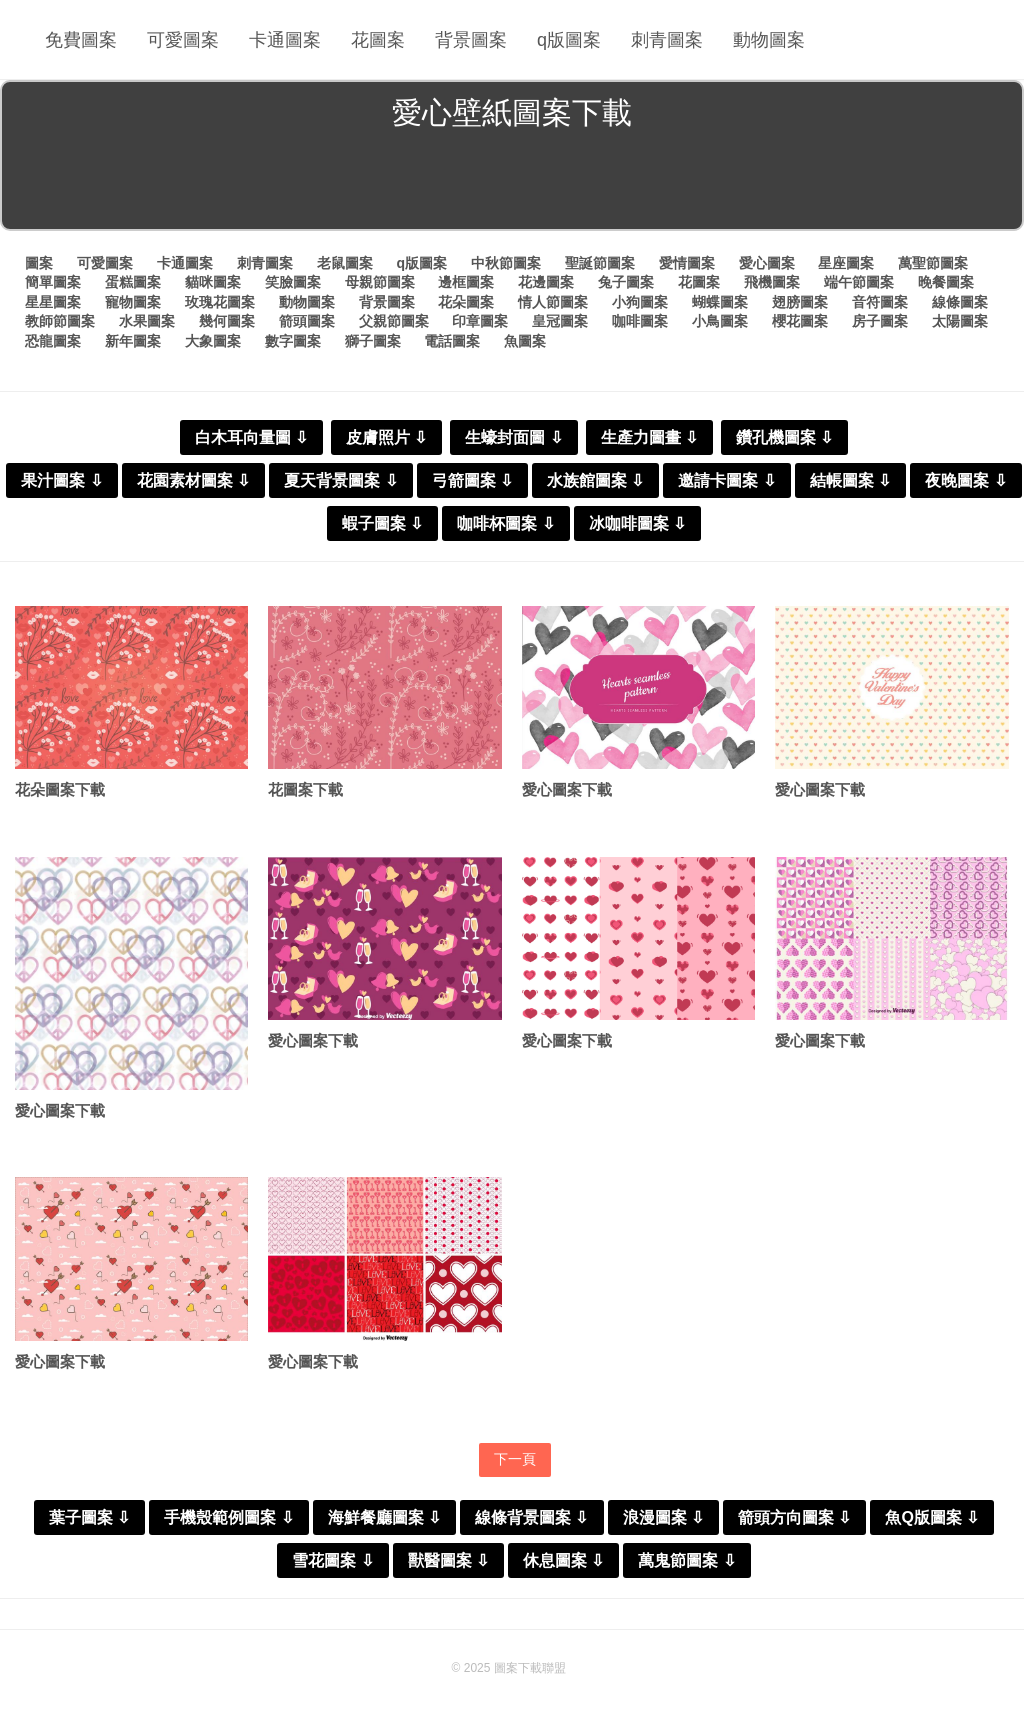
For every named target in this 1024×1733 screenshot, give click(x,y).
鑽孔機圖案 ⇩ (784, 437)
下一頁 (515, 1459)
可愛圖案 (183, 40)
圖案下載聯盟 (530, 1668)
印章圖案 (480, 321)
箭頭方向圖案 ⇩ (794, 1517)
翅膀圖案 (800, 302)
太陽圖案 (960, 321)
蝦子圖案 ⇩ (382, 523)
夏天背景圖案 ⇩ (340, 480)
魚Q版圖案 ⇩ (932, 1517)
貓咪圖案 (213, 282)
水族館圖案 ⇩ (595, 480)
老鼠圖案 (345, 263)
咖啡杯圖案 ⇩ (505, 523)
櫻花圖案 (800, 321)
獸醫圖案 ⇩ (448, 1560)
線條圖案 (960, 302)
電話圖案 (452, 341)
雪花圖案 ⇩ (332, 1560)
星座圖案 (846, 263)
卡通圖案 (285, 40)
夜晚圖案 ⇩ (965, 480)
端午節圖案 (859, 282)
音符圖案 (880, 302)
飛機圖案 (772, 282)
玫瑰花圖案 (220, 302)
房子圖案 (880, 321)
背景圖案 (471, 40)
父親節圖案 (394, 321)
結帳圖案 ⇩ (850, 480)
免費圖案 (81, 40)
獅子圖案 (373, 341)
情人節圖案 (553, 302)
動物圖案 (769, 40)
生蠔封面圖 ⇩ (513, 437)
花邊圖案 (546, 282)
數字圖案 (293, 341)
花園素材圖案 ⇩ (193, 480)
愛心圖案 (767, 263)
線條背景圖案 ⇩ (531, 1517)
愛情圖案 (687, 263)
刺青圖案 (667, 40)
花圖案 (378, 40)
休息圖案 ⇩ (563, 1560)
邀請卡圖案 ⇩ (726, 480)
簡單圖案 (53, 282)
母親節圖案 (380, 282)
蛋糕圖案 (133, 282)
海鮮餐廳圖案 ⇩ (384, 1517)
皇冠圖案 (560, 321)
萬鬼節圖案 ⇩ (686, 1560)
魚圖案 (525, 341)
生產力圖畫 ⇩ (649, 437)
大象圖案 (213, 341)
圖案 (39, 263)
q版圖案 (569, 40)
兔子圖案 (626, 282)
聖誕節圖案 (600, 263)
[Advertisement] (512, 184)
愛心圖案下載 (567, 789)
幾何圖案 (227, 321)
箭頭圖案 (307, 321)
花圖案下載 (305, 789)
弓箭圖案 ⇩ (472, 480)
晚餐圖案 (946, 282)
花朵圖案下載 (60, 789)
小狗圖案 (640, 302)
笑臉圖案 (293, 282)
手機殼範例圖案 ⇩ (228, 1517)
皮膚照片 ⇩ (386, 437)
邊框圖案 (466, 282)
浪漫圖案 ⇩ (663, 1517)
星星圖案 (53, 302)
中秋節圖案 (506, 263)
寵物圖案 (133, 302)
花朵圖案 (466, 302)
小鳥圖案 (720, 321)
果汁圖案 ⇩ (61, 480)
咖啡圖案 (640, 321)
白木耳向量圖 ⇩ (251, 437)
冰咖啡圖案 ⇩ (637, 523)
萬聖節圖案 (933, 263)
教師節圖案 (60, 321)
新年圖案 (133, 341)
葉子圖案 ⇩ (89, 1517)
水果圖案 (147, 321)
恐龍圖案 (53, 341)
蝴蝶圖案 (720, 302)
